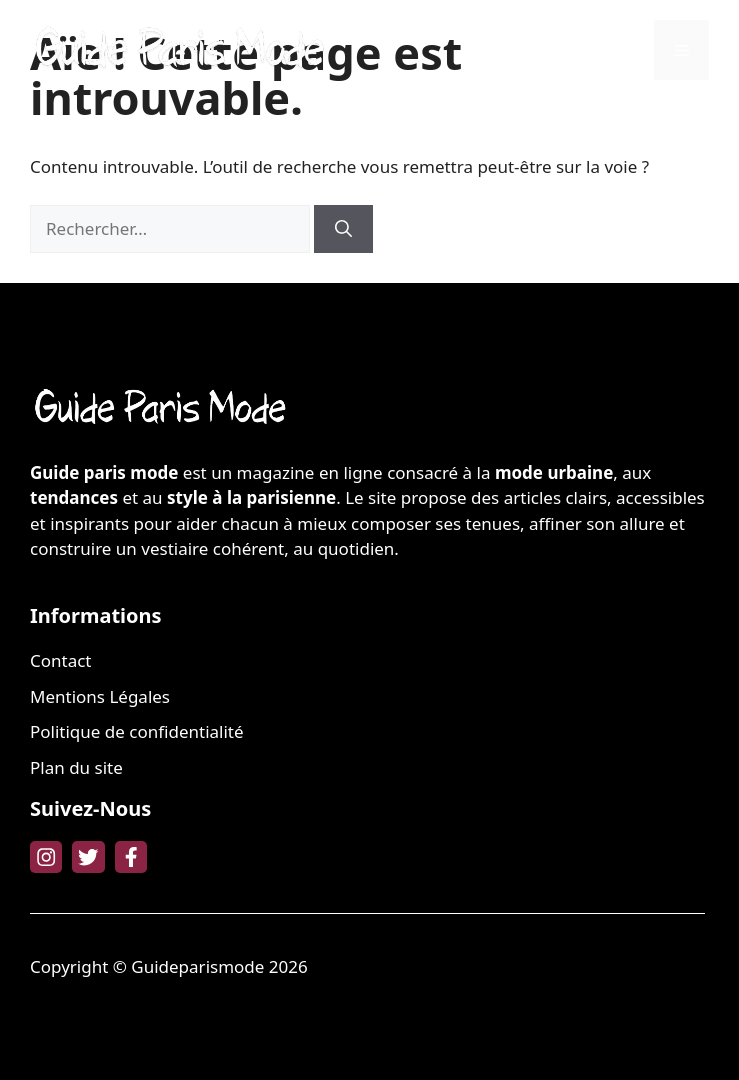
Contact (61, 660)
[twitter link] (88, 857)
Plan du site (76, 767)
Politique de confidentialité (137, 731)
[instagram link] (46, 857)
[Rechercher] (343, 229)
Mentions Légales (100, 696)
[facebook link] (131, 857)
